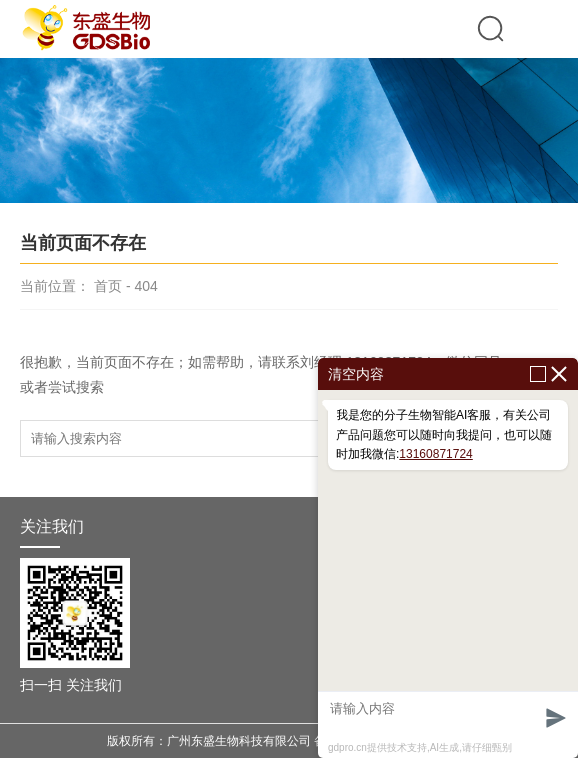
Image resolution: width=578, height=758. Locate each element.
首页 (108, 286)
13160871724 (435, 454)
